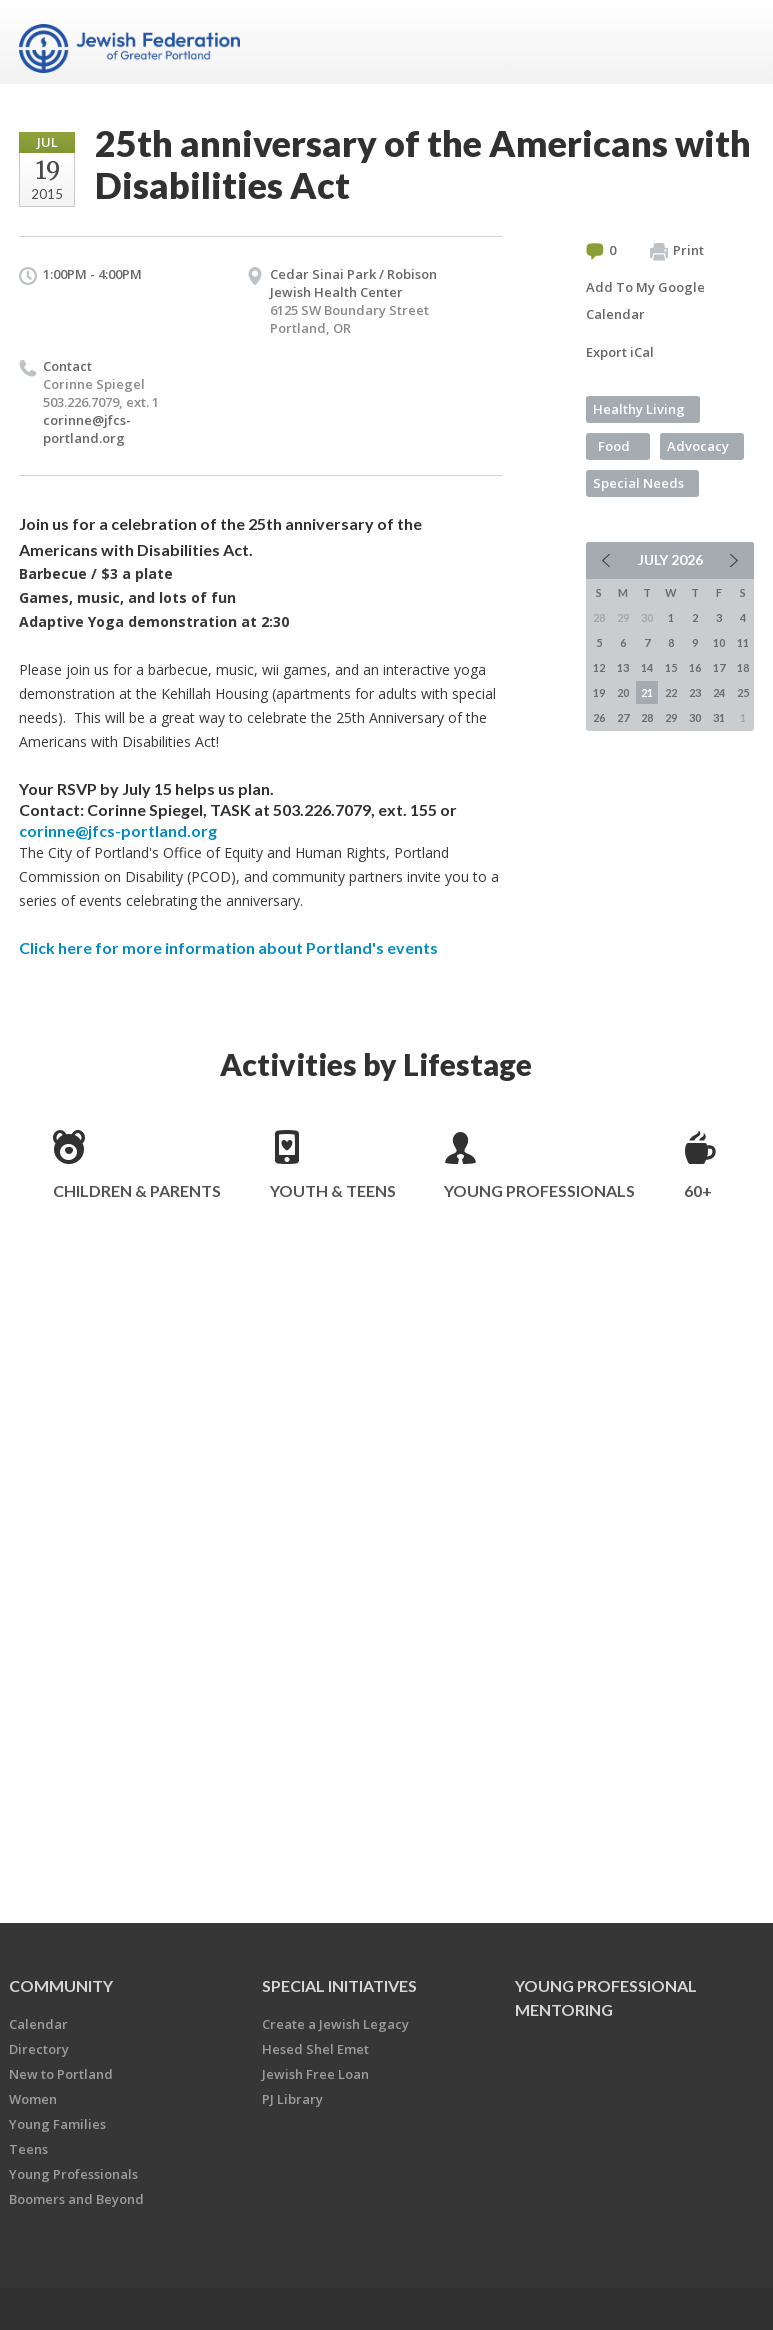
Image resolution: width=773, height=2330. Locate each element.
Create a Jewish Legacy (335, 2024)
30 (695, 717)
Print (677, 251)
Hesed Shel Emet (315, 2049)
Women (33, 2099)
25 (743, 692)
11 (743, 642)
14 (647, 667)
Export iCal (620, 352)
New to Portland (61, 2074)
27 (623, 717)
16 (695, 667)
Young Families (57, 2124)
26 (599, 717)
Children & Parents (137, 1190)
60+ (698, 1190)
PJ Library (292, 2099)
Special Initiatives (339, 1985)
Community (61, 1985)
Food (614, 446)
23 (695, 692)
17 (719, 667)
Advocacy (698, 446)
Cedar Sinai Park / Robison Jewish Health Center (353, 283)
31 (719, 717)
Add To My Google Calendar (645, 300)
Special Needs (638, 483)
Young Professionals (539, 1190)
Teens (28, 2149)
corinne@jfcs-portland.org (87, 429)
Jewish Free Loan (315, 2074)
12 (599, 667)
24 (719, 692)
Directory (39, 2049)
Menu (731, 42)
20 (623, 692)
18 (743, 667)
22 (671, 692)
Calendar (38, 2024)
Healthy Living (639, 409)
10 (719, 642)
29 (671, 717)
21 (647, 692)
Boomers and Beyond (76, 2199)
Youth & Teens (333, 1190)
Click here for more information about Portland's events (228, 947)
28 (647, 717)
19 (599, 692)
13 (623, 667)
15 (671, 667)
